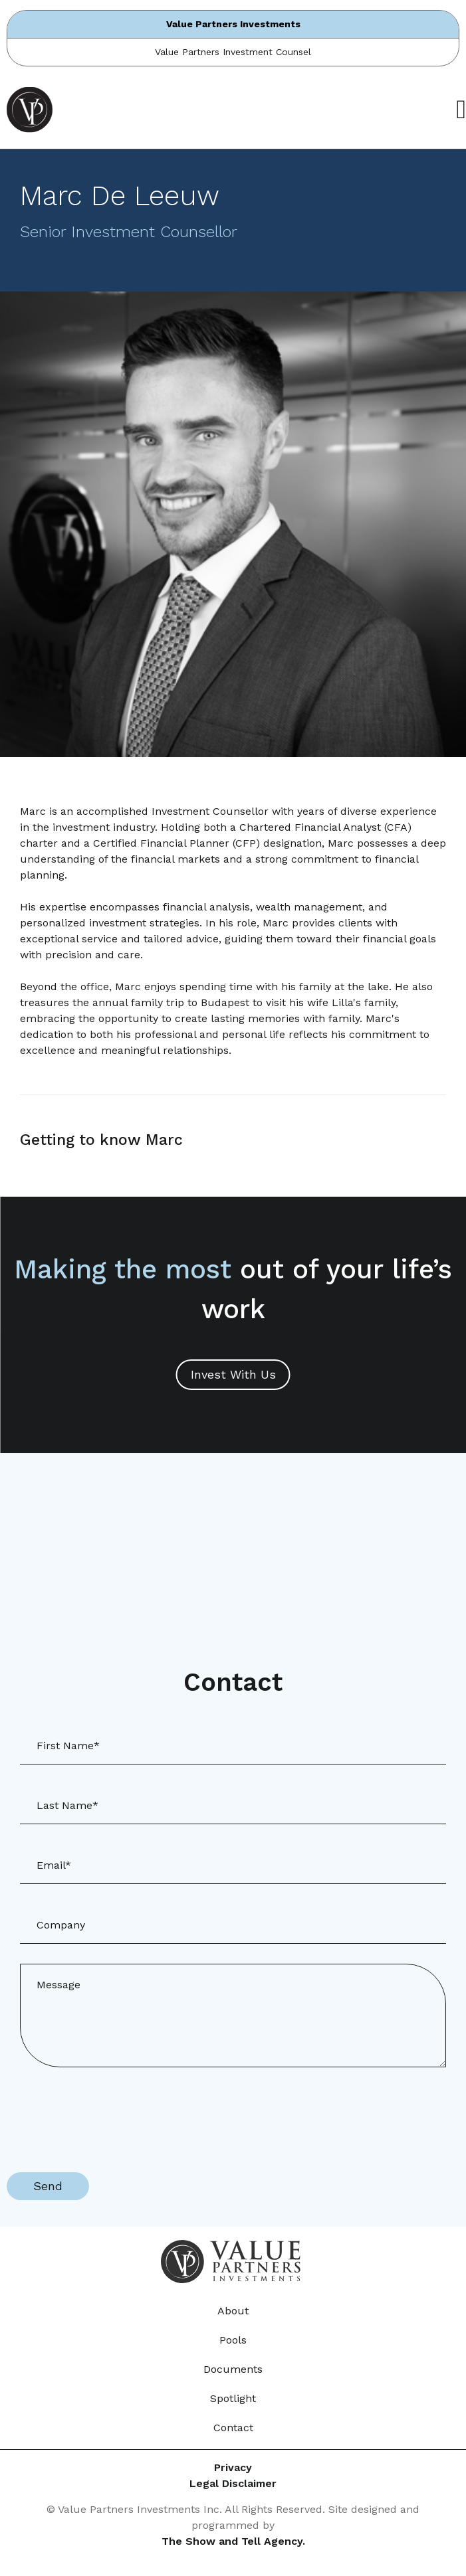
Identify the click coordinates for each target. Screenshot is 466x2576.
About (233, 2310)
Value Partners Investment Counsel (233, 51)
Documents (233, 2369)
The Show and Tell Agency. (233, 2541)
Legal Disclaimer (233, 2483)
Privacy (233, 2467)
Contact (233, 2427)
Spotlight (233, 2398)
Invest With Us (233, 1374)
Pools (233, 2340)
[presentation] (108, 2113)
